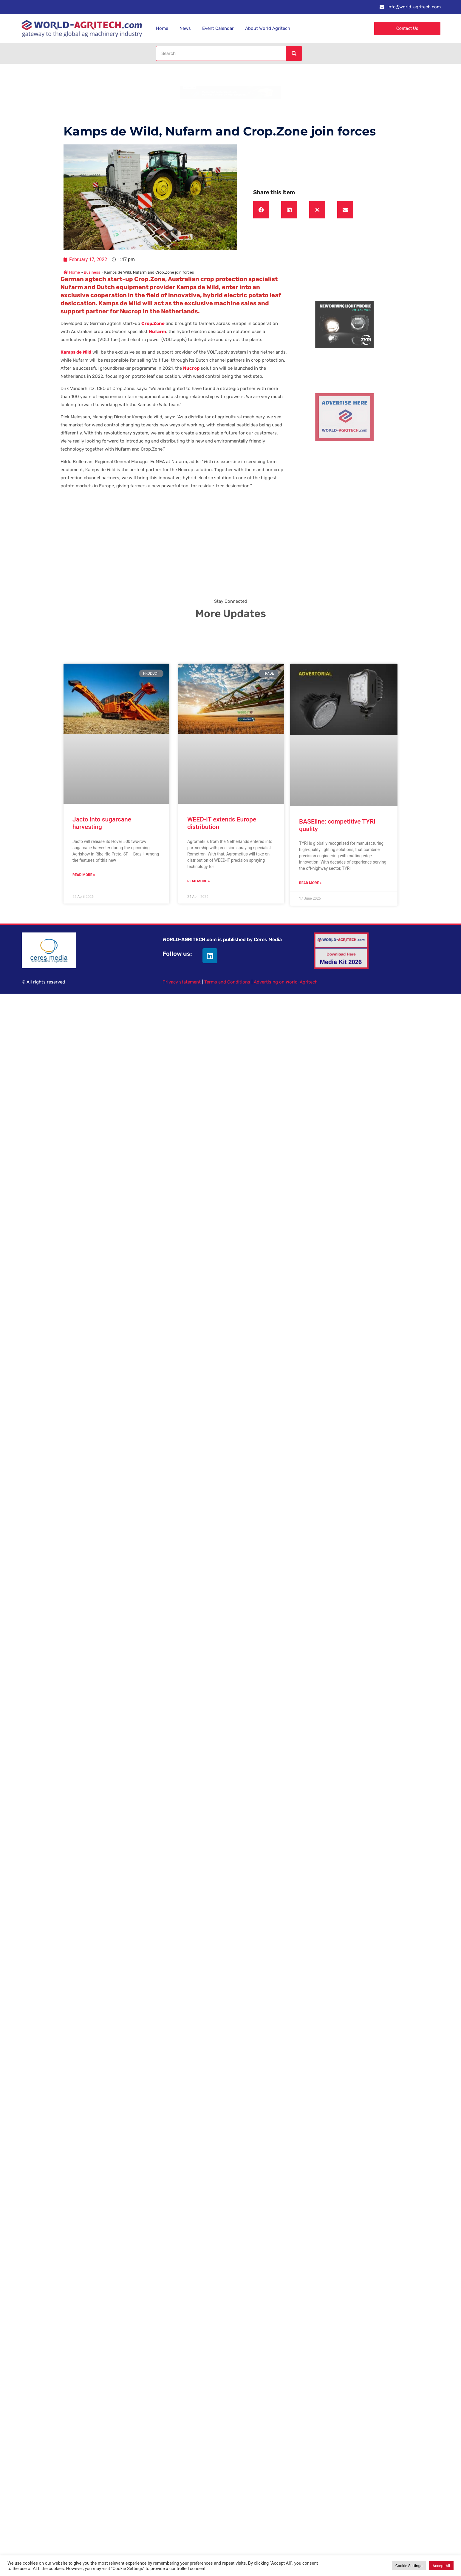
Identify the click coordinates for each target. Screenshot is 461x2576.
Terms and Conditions (227, 982)
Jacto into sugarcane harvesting (101, 823)
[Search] (294, 53)
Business (92, 272)
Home (162, 28)
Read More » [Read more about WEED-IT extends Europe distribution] (198, 881)
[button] (261, 209)
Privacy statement (182, 982)
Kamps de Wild (76, 352)
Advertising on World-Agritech (286, 982)
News (185, 28)
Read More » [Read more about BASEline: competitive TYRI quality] (310, 883)
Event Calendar (218, 28)
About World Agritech (267, 28)
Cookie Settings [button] (409, 2565)
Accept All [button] (441, 2565)
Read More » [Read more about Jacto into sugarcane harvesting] (83, 875)
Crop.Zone (153, 323)
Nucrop (191, 368)
